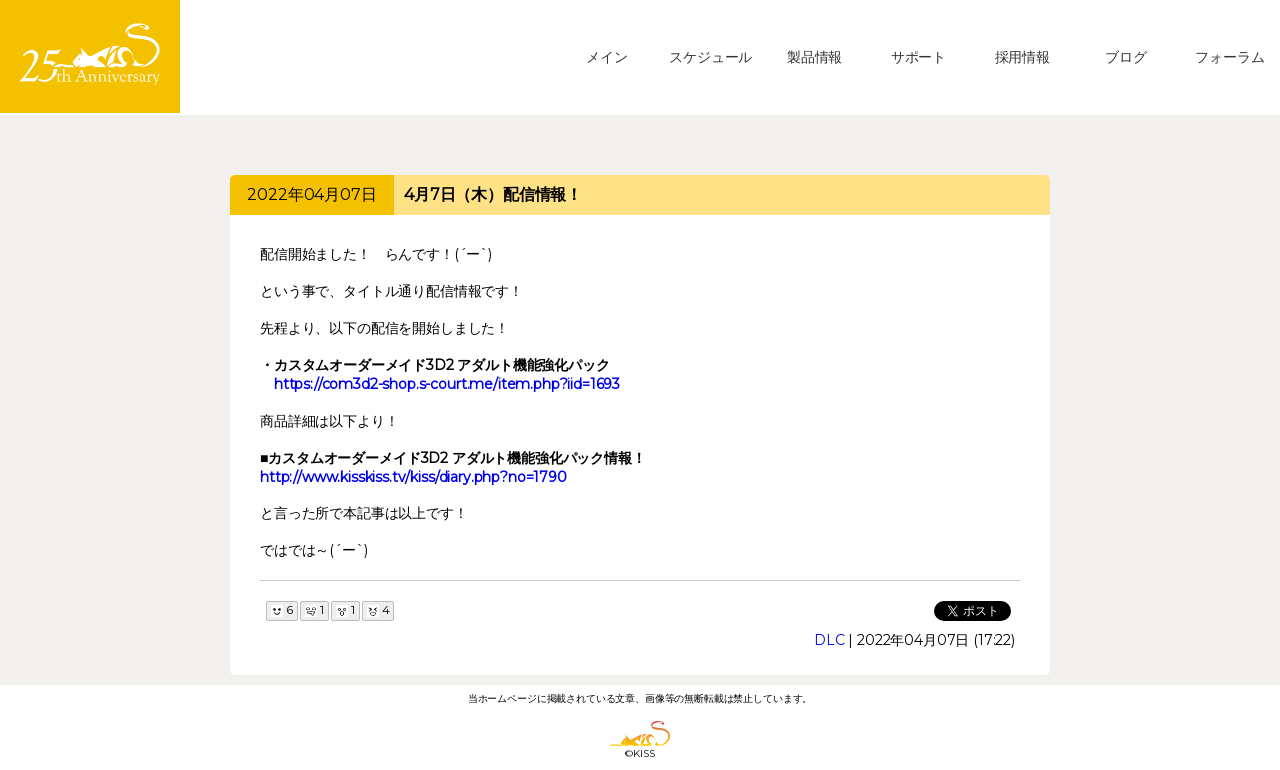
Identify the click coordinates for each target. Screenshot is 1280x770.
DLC (829, 640)
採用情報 (1022, 57)
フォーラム (1229, 57)
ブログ (1126, 57)
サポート (918, 57)
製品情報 (814, 57)
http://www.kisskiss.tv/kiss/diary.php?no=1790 (413, 477)
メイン (607, 57)
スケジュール (710, 57)
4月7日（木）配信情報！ (493, 194)
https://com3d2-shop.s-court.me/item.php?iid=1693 (447, 384)
